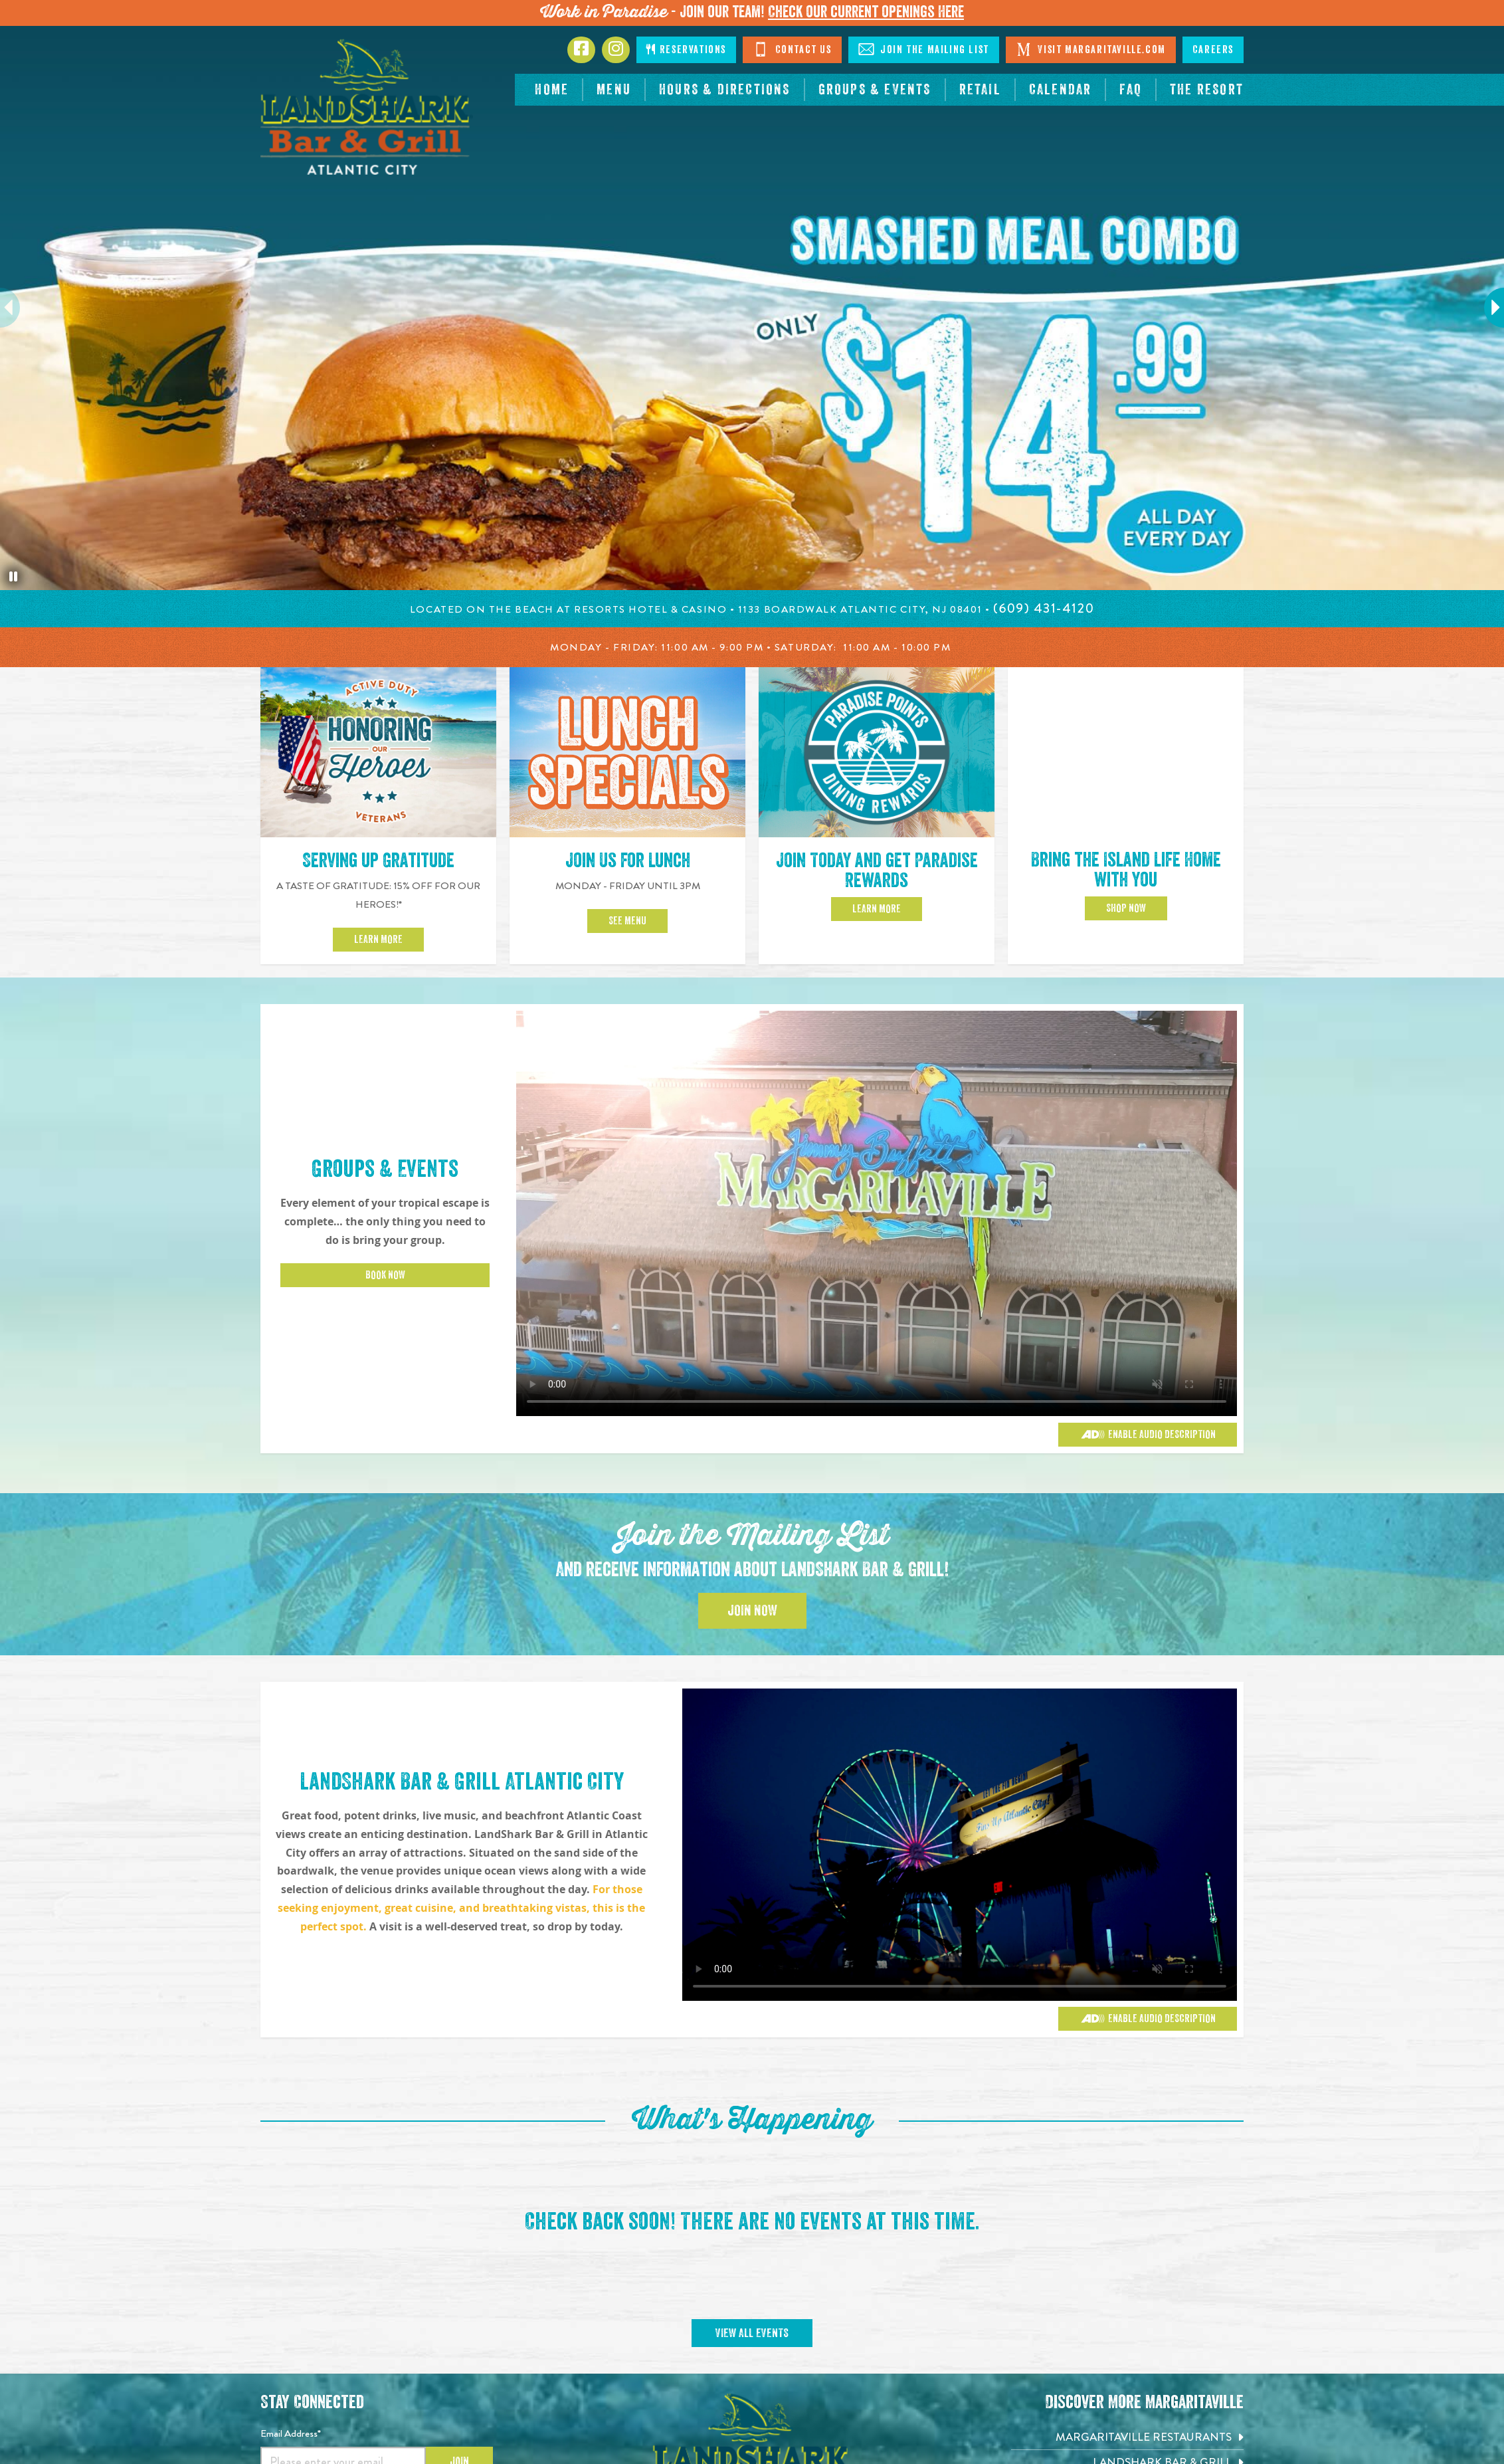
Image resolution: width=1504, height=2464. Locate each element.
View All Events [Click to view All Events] (752, 2333)
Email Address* (290, 2433)
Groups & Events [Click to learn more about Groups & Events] (385, 1169)
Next (1487, 308)
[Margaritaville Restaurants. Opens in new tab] (1127, 2437)
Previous (16, 308)
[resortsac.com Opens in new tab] (1207, 89)
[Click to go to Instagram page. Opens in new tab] (616, 50)
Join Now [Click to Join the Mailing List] (752, 1610)
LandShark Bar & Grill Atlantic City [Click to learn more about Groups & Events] (462, 1782)
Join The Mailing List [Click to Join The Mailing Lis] (923, 49)
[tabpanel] (752, 308)
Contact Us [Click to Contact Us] (792, 49)
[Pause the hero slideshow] (13, 577)
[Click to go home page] (366, 107)
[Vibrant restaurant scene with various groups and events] (959, 1845)
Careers (1213, 50)
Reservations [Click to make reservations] (686, 49)
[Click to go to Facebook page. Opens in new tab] (581, 50)
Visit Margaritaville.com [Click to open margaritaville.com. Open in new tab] (1091, 49)
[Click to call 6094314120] (1043, 608)
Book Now (385, 1275)
